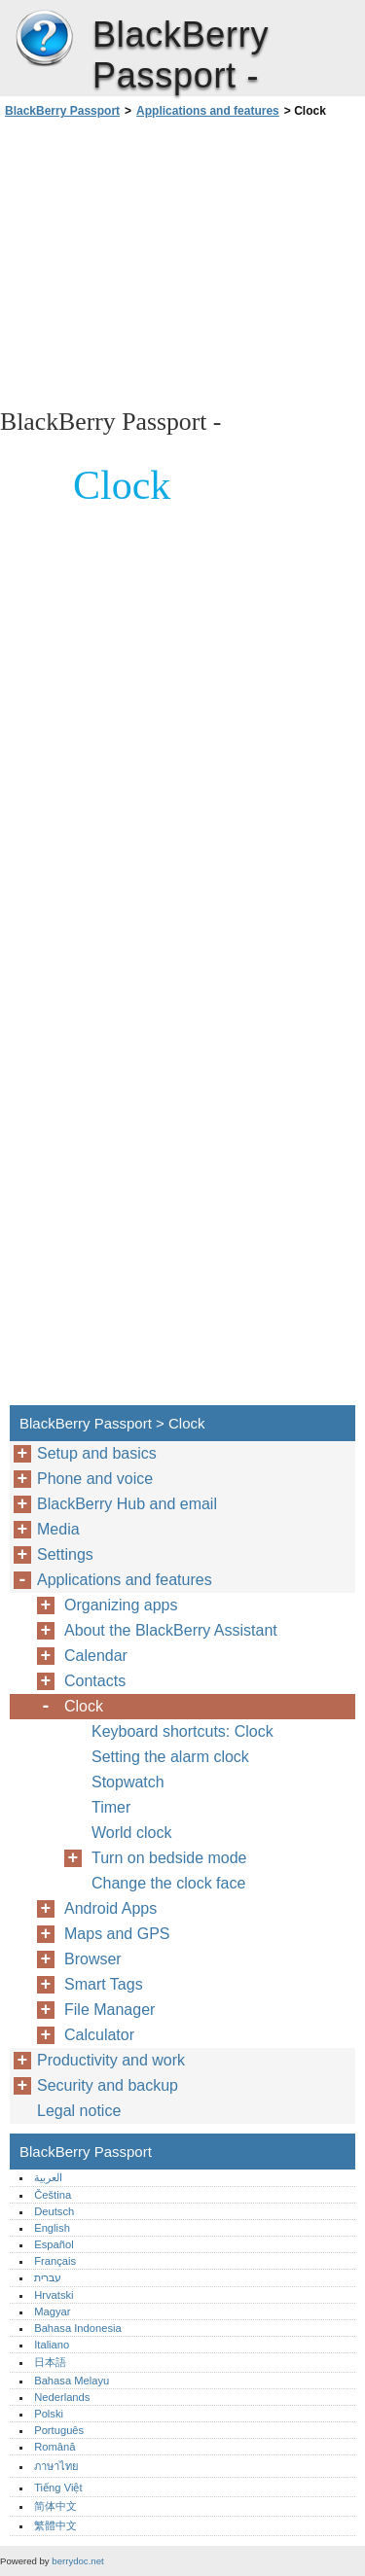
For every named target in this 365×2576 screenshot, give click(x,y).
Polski (48, 2413)
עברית (47, 2277)
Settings (65, 1554)
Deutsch (54, 2211)
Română (54, 2446)
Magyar (52, 2311)
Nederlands (62, 2397)
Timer (110, 1807)
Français (55, 2261)
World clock (131, 1832)
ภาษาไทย (56, 2466)
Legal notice (79, 2110)
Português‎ (59, 2430)
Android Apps (110, 1908)
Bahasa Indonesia (78, 2328)
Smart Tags (103, 1984)
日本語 (50, 2362)
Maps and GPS (117, 1933)
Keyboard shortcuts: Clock (182, 1731)
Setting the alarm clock (170, 1756)
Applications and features (207, 111)
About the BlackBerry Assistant (170, 1630)
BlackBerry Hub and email (127, 1504)
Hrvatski (53, 2295)
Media (58, 1529)
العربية (48, 2177)
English (52, 2228)
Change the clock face (168, 1883)
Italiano (51, 2344)
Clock (83, 1706)
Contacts (95, 1681)
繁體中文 (55, 2525)
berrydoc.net (77, 2561)
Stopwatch (127, 1782)
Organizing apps (121, 1605)
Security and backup (107, 2085)
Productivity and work (111, 2060)
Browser (93, 1959)
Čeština (52, 2195)
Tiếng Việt (58, 2487)
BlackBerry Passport (44, 39)
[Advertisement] (182, 261)
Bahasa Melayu (71, 2380)
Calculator (99, 2035)
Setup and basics (97, 1453)
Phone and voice (95, 1478)
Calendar (96, 1655)
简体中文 (55, 2506)
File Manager (109, 2009)
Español (53, 2244)
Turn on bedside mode (169, 1858)
